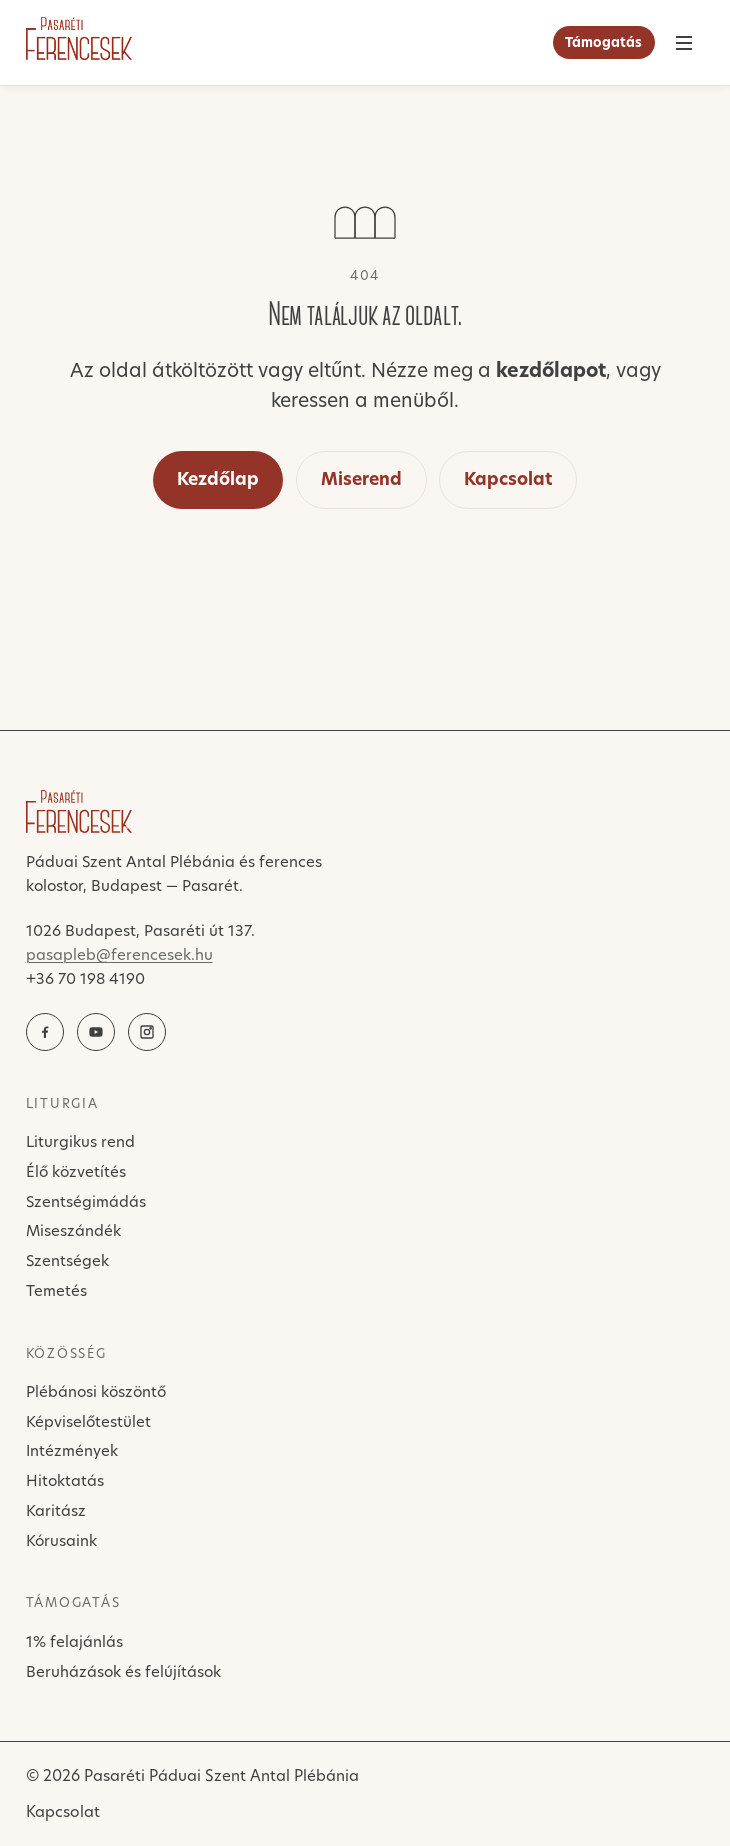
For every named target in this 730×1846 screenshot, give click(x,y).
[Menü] (684, 42)
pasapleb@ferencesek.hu (119, 954)
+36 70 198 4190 (85, 978)
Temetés (56, 1290)
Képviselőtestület (88, 1421)
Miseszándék (73, 1230)
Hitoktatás (65, 1480)
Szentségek (67, 1260)
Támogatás (603, 42)
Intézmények (72, 1450)
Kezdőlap (218, 479)
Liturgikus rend (80, 1141)
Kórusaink (61, 1540)
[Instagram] (147, 1032)
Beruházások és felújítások (123, 1671)
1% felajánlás (74, 1641)
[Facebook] (45, 1032)
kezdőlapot (551, 370)
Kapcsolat (508, 479)
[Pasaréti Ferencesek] (79, 38)
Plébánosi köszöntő (96, 1391)
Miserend (361, 479)
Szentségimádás (86, 1201)
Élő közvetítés (76, 1171)
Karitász (56, 1510)
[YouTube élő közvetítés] (96, 1032)
